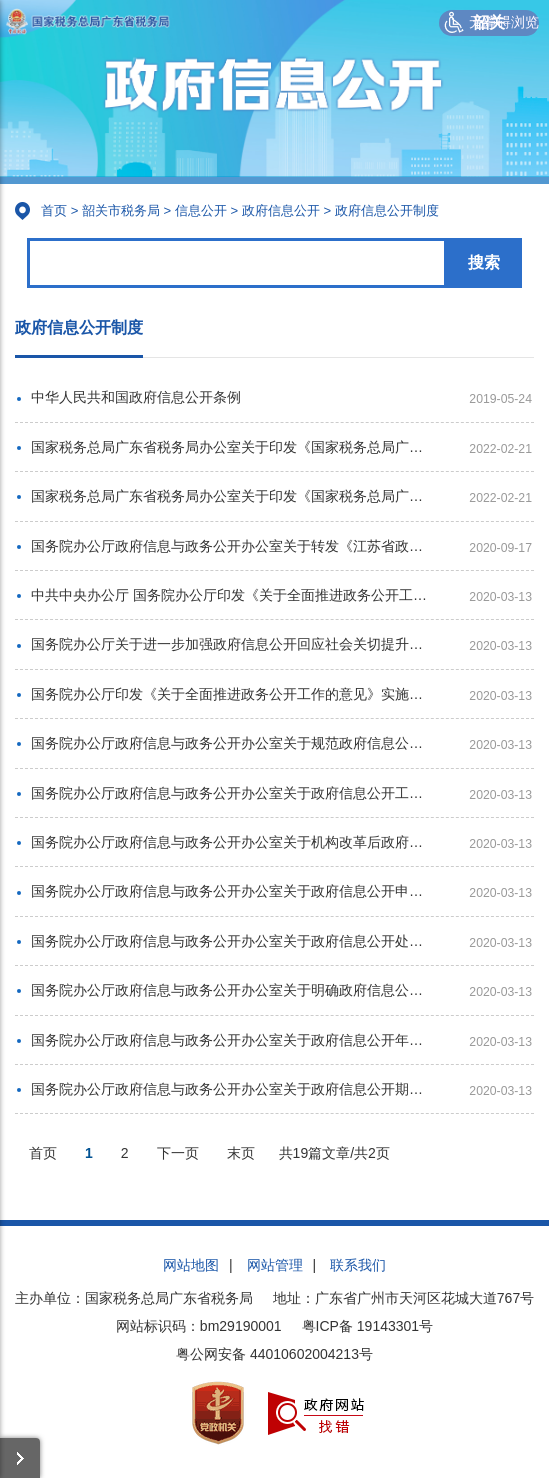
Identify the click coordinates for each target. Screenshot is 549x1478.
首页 (54, 210)
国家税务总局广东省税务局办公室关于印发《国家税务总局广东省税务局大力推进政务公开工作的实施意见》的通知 (232, 496)
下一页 (178, 1153)
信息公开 (201, 210)
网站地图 (191, 1265)
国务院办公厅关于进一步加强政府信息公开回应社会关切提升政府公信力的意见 (232, 644)
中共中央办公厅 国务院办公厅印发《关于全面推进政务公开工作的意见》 (232, 595)
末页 (241, 1153)
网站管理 (275, 1265)
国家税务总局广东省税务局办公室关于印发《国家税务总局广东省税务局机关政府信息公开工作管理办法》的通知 (232, 447)
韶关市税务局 (121, 210)
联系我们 (358, 1265)
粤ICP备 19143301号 (368, 1326)
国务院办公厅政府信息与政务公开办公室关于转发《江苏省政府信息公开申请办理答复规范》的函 (232, 546)
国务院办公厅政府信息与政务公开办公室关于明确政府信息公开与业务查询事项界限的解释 (232, 990)
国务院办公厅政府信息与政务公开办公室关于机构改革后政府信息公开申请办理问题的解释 (232, 842)
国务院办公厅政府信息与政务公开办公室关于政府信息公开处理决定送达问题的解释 (232, 941)
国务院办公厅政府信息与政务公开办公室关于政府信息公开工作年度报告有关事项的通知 (232, 793)
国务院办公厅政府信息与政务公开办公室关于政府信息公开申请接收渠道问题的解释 (232, 891)
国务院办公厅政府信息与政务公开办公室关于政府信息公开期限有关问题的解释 (232, 1089)
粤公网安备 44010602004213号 (274, 1354)
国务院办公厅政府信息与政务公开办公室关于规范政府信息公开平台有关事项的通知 (232, 743)
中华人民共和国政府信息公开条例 (136, 397)
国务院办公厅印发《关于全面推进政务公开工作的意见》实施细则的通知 (232, 694)
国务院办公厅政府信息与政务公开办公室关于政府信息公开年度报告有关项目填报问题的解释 (232, 1040)
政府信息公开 (281, 210)
